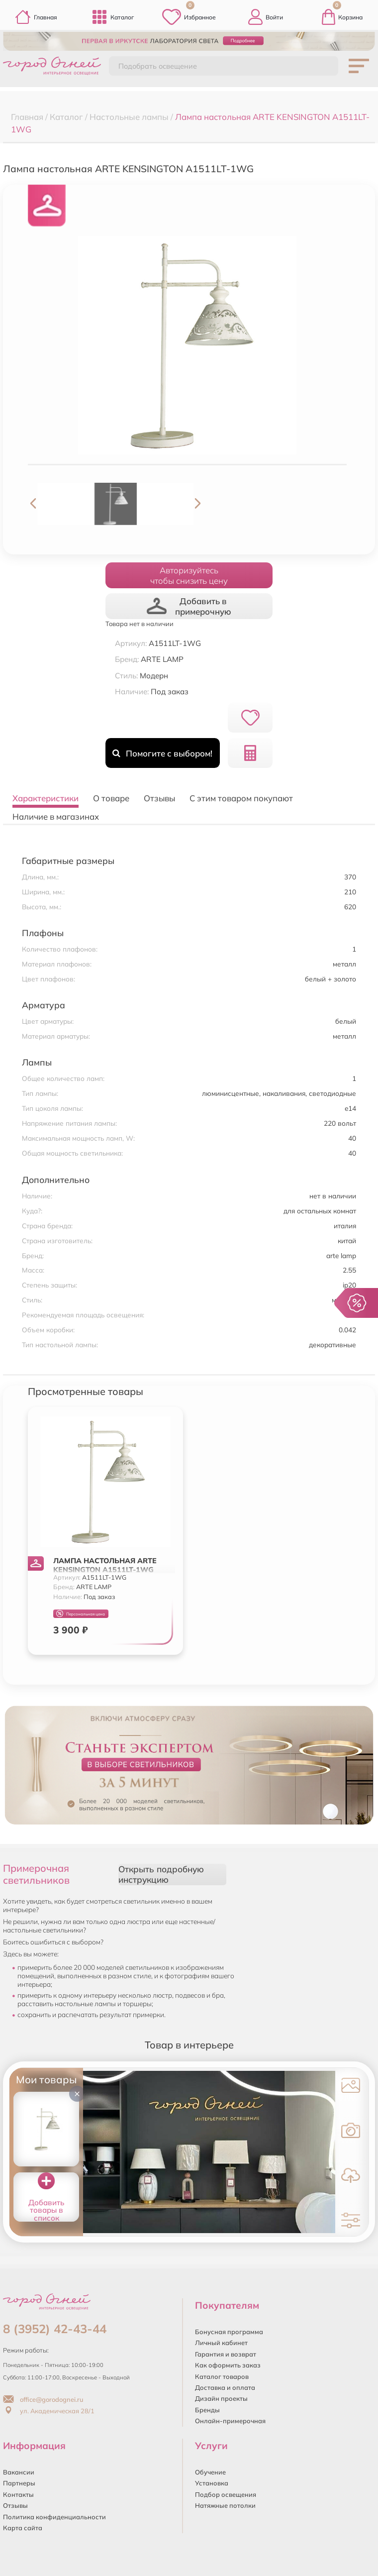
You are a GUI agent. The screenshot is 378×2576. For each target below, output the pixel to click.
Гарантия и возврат (225, 2354)
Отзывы (15, 2505)
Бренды (207, 2410)
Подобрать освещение (157, 66)
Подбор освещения (225, 2494)
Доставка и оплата (225, 2387)
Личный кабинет (221, 2343)
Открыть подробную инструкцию (161, 1874)
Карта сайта (22, 2528)
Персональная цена (80, 1613)
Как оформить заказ (228, 2365)
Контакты (18, 2494)
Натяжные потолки (225, 2505)
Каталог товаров (222, 2376)
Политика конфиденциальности (54, 2517)
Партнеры (19, 2483)
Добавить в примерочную (189, 606)
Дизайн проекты (221, 2398)
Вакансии (18, 2472)
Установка (211, 2483)
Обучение (210, 2472)
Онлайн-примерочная (230, 2421)
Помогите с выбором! (162, 753)
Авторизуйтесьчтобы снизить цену (189, 575)
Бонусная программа (229, 2332)
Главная (36, 17)
